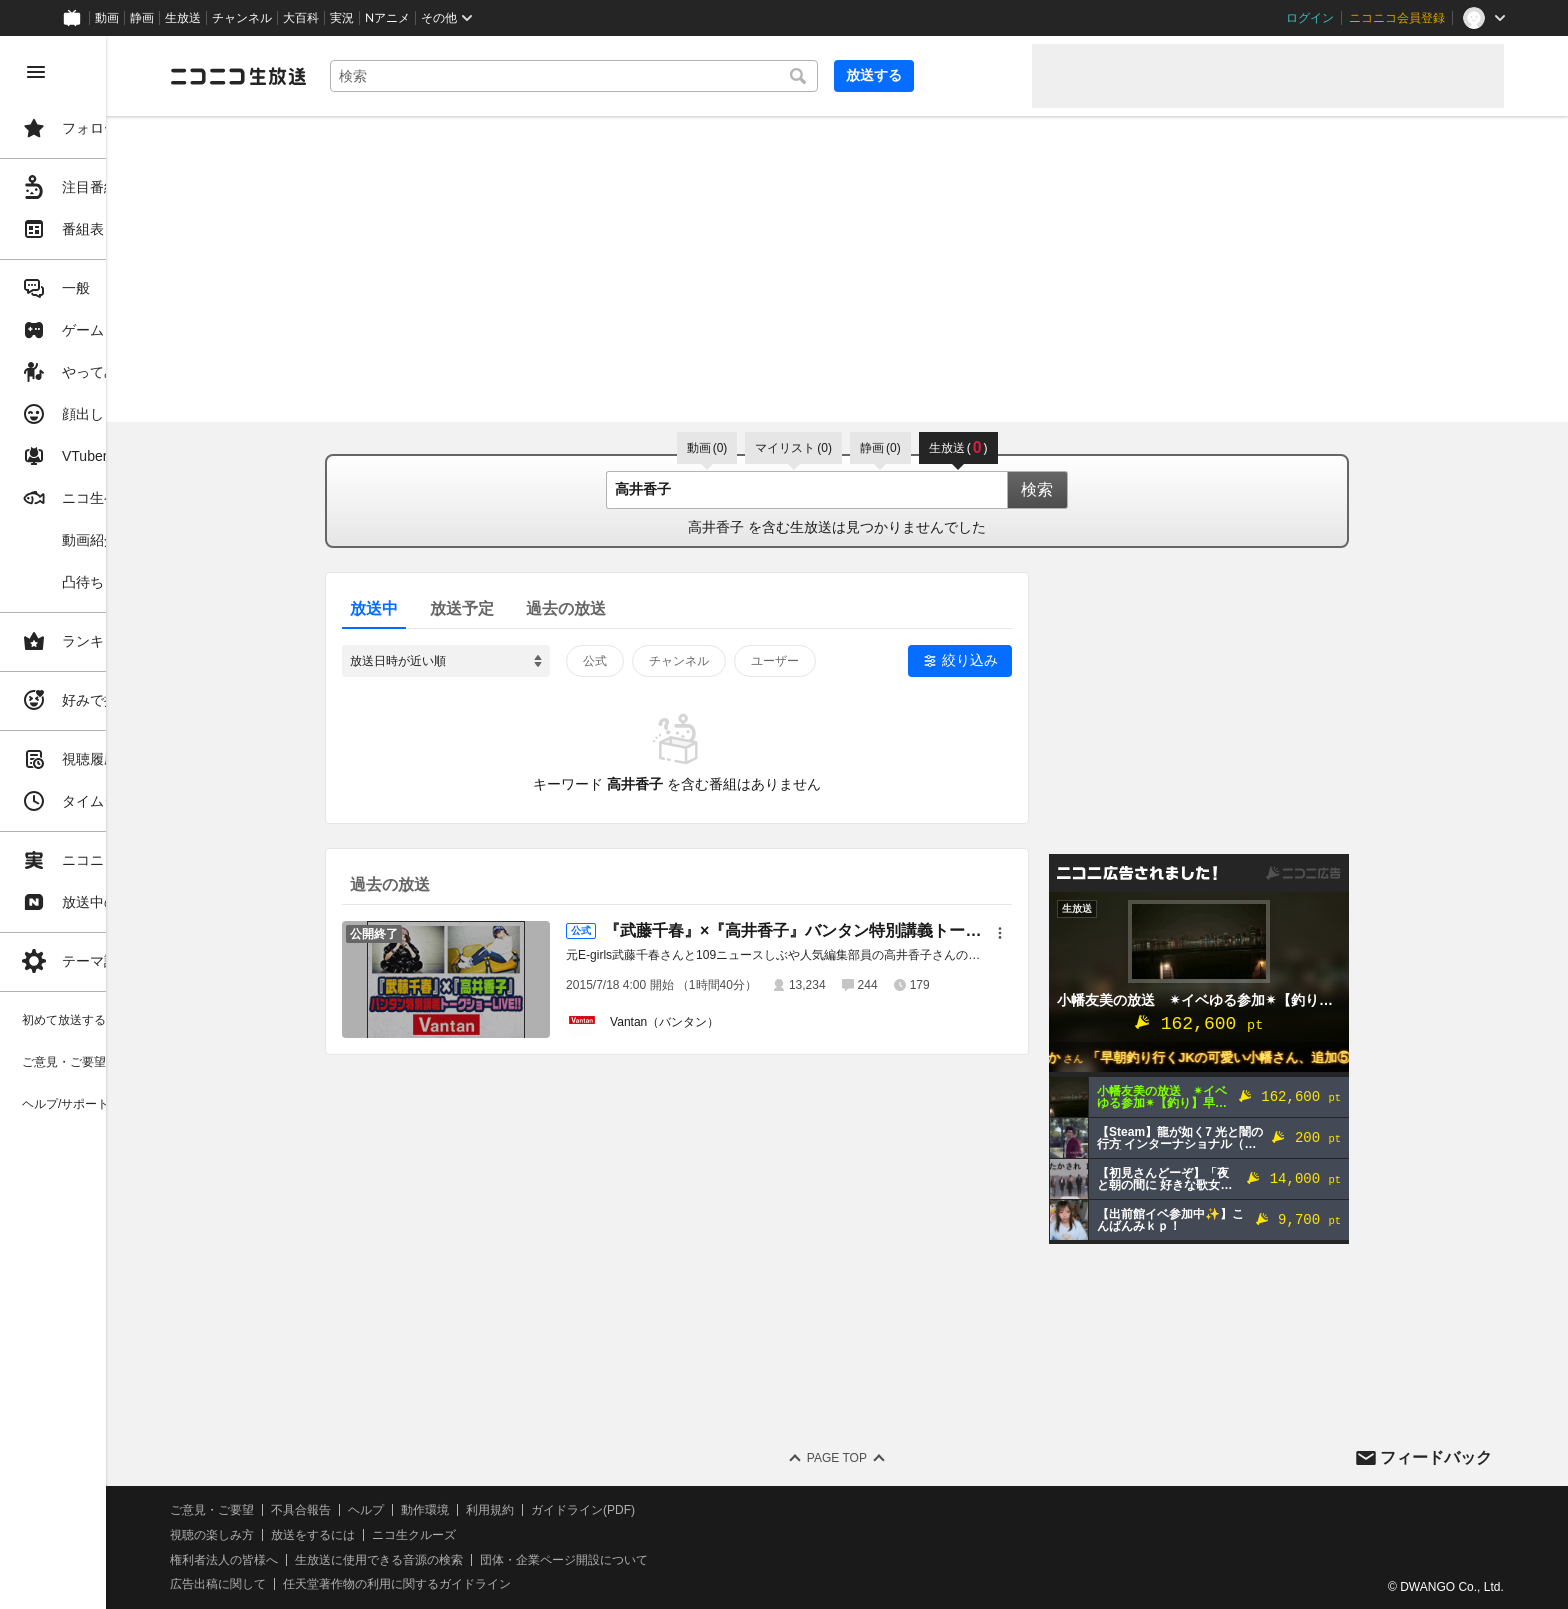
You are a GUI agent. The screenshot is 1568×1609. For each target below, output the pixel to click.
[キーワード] (680, 76)
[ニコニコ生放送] (356, 76)
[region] (112, 822)
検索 (1096, 489)
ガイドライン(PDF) (701, 1510)
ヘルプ (484, 1510)
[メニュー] (1059, 933)
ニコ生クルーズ (532, 1535)
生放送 (183, 18)
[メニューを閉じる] (36, 72)
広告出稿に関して (336, 1584)
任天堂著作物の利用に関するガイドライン (515, 1584)
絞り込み (1029, 660)
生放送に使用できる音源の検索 (497, 1560)
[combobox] (680, 76)
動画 (107, 18)
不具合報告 (419, 1510)
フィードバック (1436, 1457)
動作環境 (543, 1510)
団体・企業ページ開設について (682, 1560)
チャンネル (242, 18)
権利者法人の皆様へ (342, 1560)
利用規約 (608, 1510)
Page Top (896, 1458)
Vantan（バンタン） (723, 1022)
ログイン (1310, 18)
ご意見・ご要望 (330, 1510)
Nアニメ (387, 18)
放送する (968, 75)
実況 (342, 18)
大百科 (301, 18)
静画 (142, 18)
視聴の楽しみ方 (330, 1535)
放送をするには (431, 1535)
